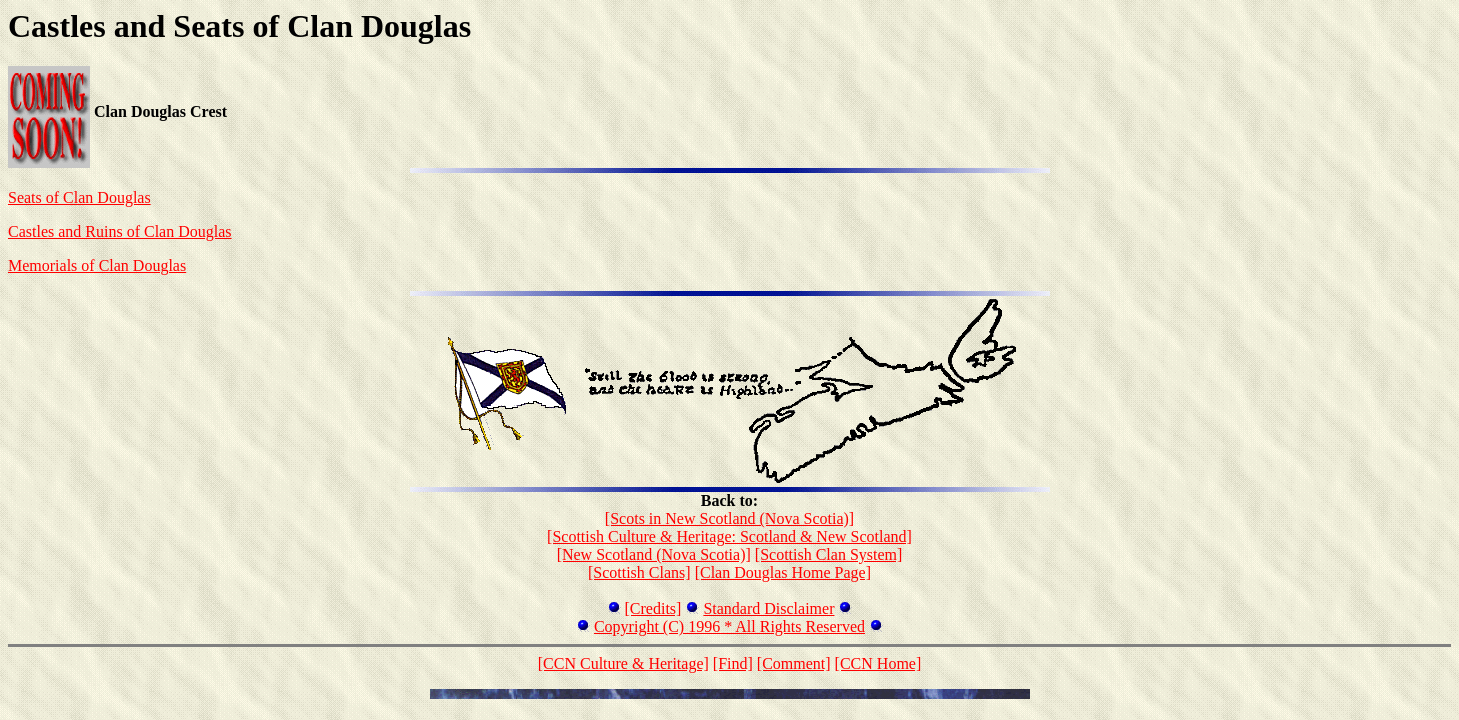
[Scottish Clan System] (829, 554)
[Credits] (653, 608)
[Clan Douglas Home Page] (783, 572)
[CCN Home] (878, 663)
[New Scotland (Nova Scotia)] (654, 554)
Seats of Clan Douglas (79, 197)
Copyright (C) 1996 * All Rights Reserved (729, 626)
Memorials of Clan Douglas (97, 265)
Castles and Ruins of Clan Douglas (120, 231)
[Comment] (794, 663)
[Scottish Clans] (639, 572)
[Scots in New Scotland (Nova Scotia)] (729, 518)
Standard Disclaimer (768, 608)
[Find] (733, 663)
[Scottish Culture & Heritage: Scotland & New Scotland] (729, 536)
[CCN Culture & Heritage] (623, 663)
